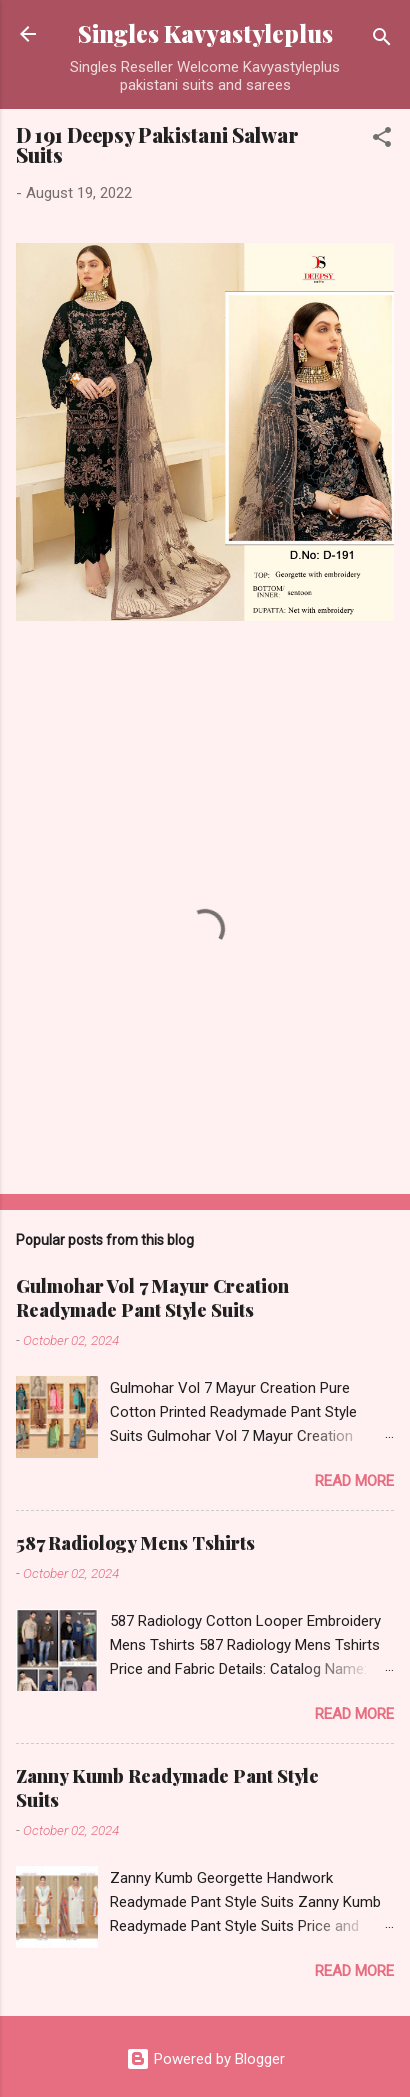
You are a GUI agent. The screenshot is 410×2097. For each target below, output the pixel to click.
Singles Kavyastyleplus (205, 33)
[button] (382, 140)
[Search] (382, 40)
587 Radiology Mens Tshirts (135, 1543)
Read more (354, 1481)
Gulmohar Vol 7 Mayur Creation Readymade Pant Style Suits (152, 1298)
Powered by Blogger (205, 2059)
